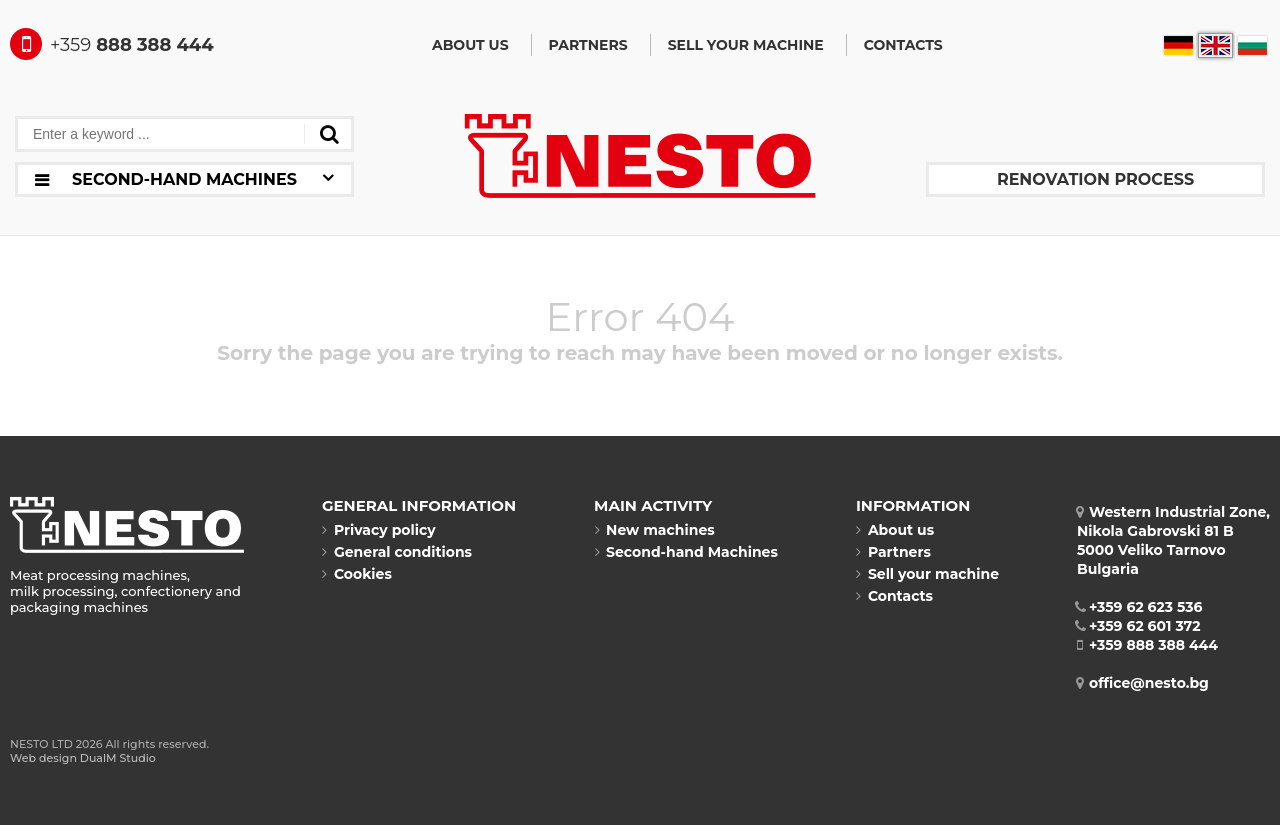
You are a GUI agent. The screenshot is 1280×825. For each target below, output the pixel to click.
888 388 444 (112, 45)
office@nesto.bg (1143, 683)
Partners (588, 45)
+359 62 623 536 (1140, 607)
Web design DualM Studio (83, 758)
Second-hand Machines (686, 552)
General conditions (397, 552)
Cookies (357, 574)
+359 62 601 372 (1139, 626)
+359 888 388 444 (1147, 645)
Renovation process (1095, 179)
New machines (654, 530)
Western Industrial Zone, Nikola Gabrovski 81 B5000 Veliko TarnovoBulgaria (1173, 540)
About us (470, 45)
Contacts (903, 45)
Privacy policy (379, 530)
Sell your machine (746, 45)
